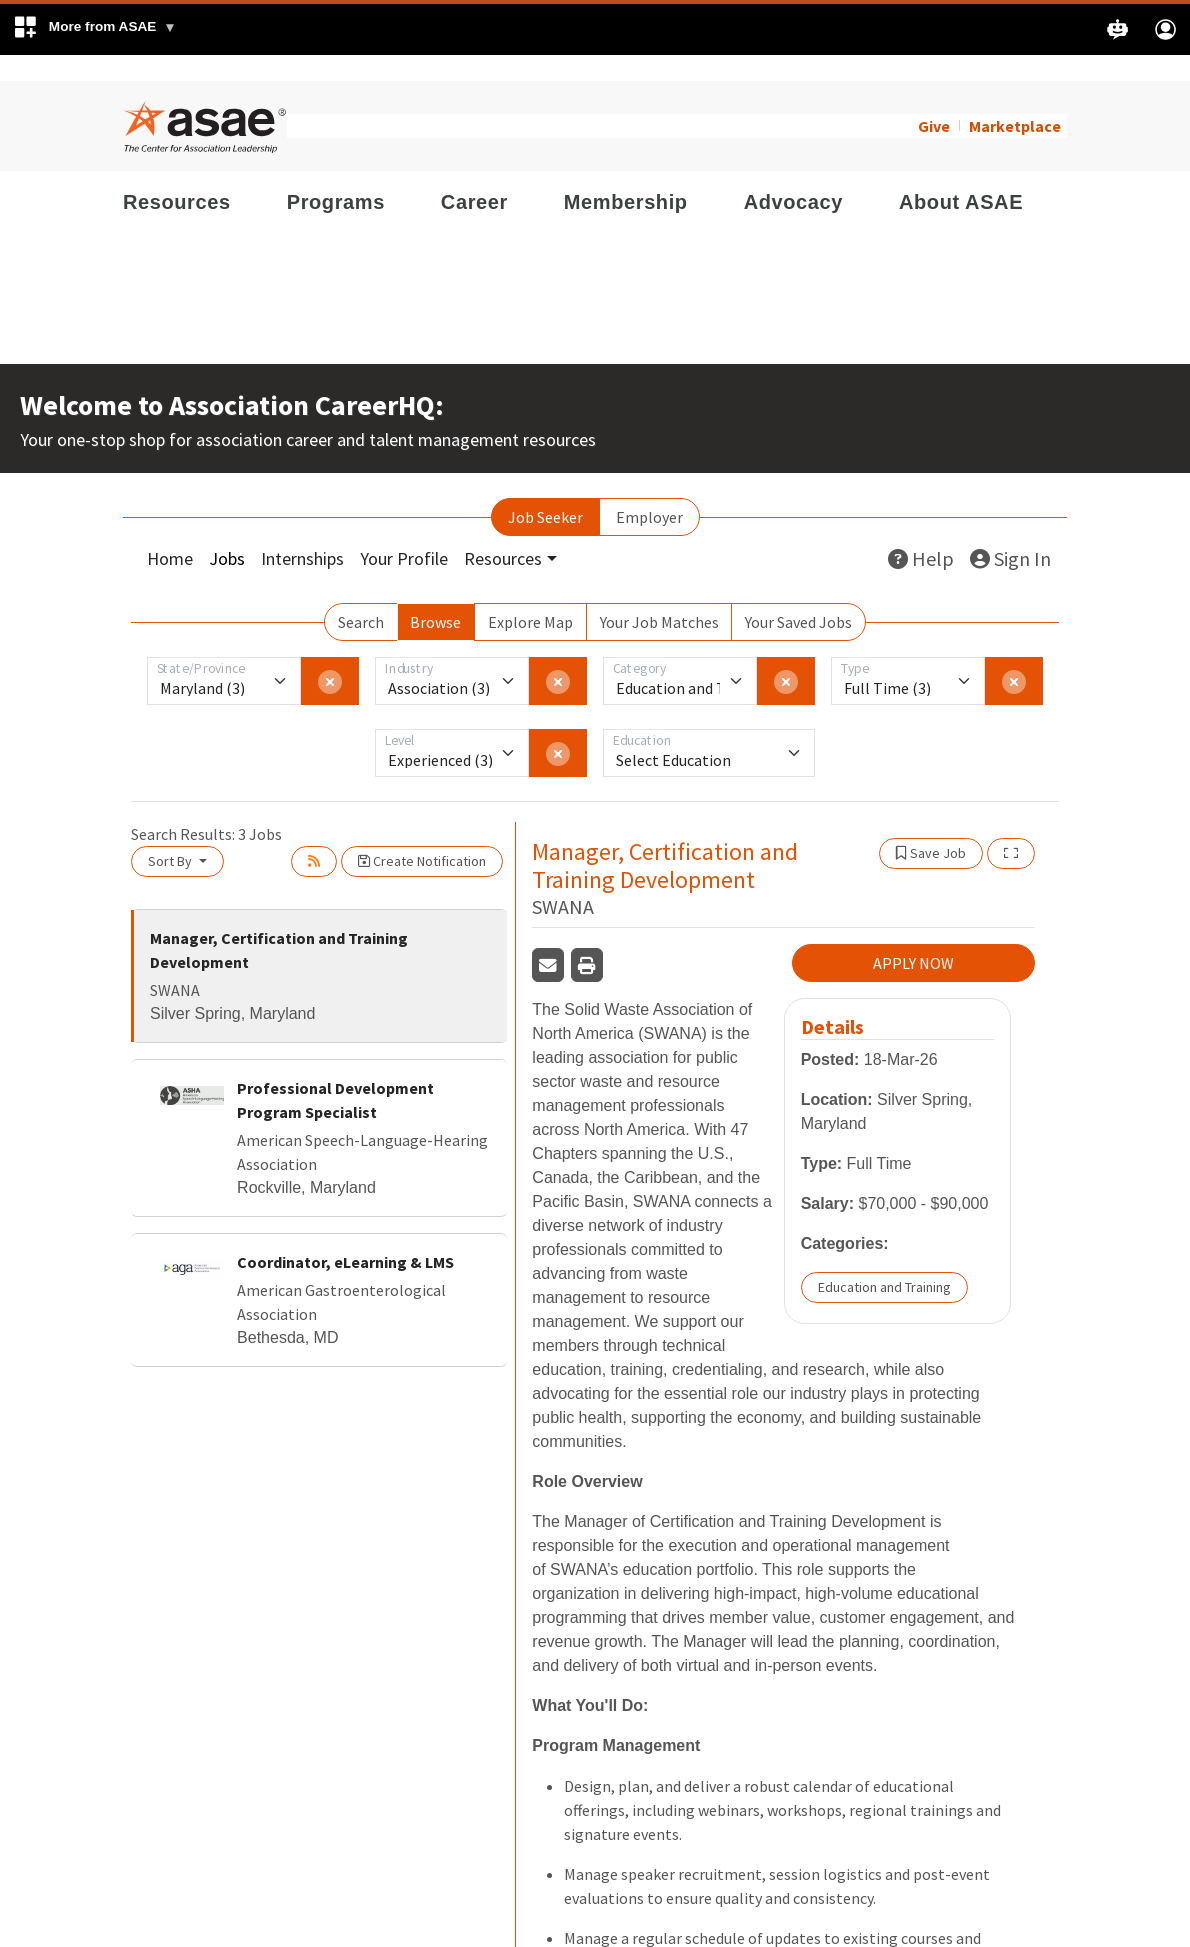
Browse (435, 596)
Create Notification (422, 835)
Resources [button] (503, 532)
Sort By (171, 835)
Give (934, 100)
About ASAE (961, 176)
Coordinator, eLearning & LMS (345, 1236)
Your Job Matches (659, 596)
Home (170, 532)
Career (474, 176)
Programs (336, 176)
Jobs (227, 532)
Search (361, 596)
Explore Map (530, 596)
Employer (649, 491)
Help (921, 532)
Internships (302, 532)
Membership (626, 176)
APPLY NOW (913, 938)
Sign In (1010, 532)
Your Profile (404, 532)
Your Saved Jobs (798, 596)
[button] (94, 29)
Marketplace (1015, 100)
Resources (177, 176)
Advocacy (793, 176)
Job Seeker (545, 491)
